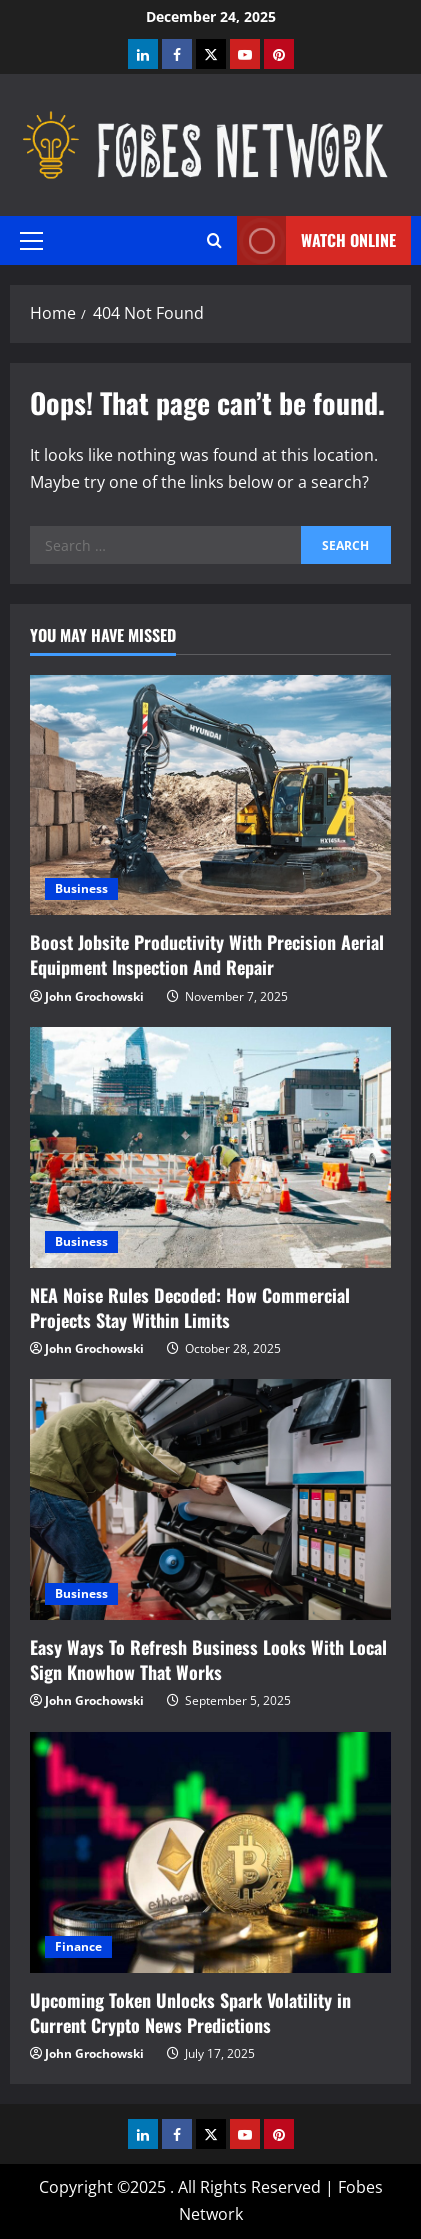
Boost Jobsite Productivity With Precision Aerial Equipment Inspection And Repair (207, 954)
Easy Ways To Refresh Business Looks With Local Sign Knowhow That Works (208, 1659)
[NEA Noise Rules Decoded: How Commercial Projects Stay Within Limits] (210, 1147)
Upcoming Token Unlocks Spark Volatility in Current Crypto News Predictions (190, 2012)
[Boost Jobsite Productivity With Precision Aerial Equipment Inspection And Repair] (210, 795)
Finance (78, 1946)
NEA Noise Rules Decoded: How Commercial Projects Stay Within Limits (190, 1307)
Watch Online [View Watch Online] (316, 240)
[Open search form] (214, 240)
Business (81, 888)
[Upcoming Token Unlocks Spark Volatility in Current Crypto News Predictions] (210, 1852)
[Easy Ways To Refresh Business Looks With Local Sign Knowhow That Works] (210, 1499)
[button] (31, 241)
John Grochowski (94, 996)
